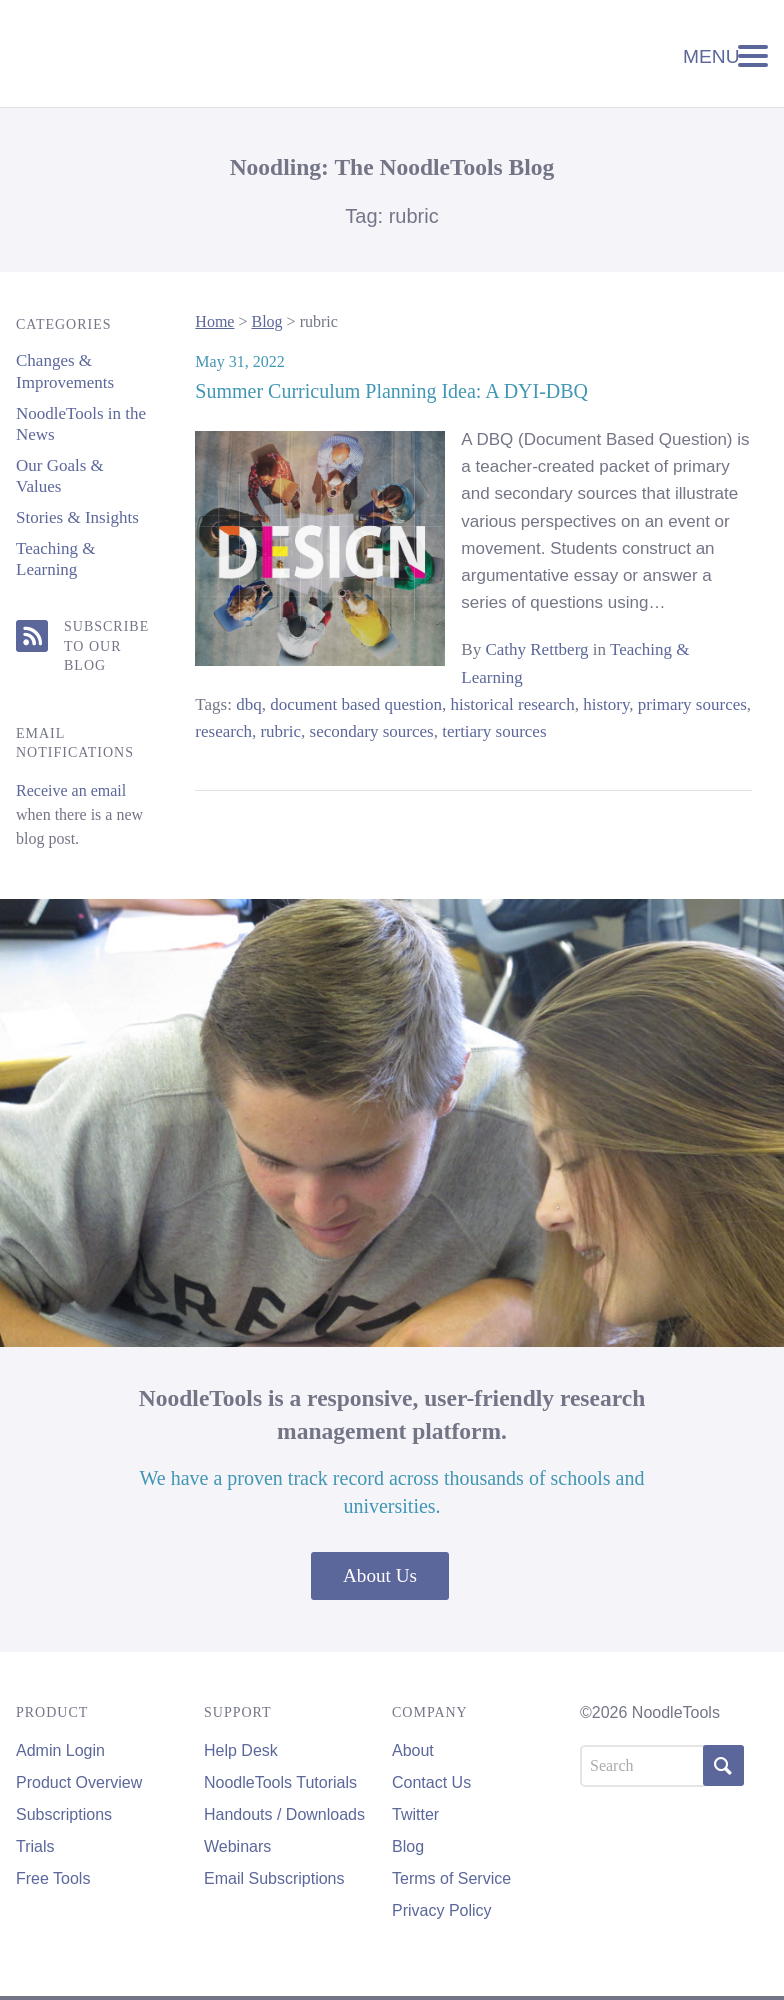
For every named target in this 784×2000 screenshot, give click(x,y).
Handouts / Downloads (284, 1814)
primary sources (692, 704)
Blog (266, 321)
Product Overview (79, 1782)
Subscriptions (64, 1814)
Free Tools (53, 1878)
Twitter (415, 1814)
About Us (380, 1575)
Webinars (237, 1846)
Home (214, 321)
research (223, 731)
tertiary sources (494, 731)
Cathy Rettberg (536, 649)
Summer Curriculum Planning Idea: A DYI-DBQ (391, 391)
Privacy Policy (442, 1910)
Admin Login (60, 1750)
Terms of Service (451, 1878)
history (606, 704)
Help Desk (241, 1750)
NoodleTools (151, 53)
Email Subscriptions (274, 1878)
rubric (280, 731)
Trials (35, 1846)
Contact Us (431, 1782)
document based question (356, 704)
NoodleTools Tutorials (280, 1782)
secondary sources (372, 731)
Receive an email (71, 790)
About (413, 1750)
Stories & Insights (77, 517)
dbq (249, 704)
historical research (513, 704)
